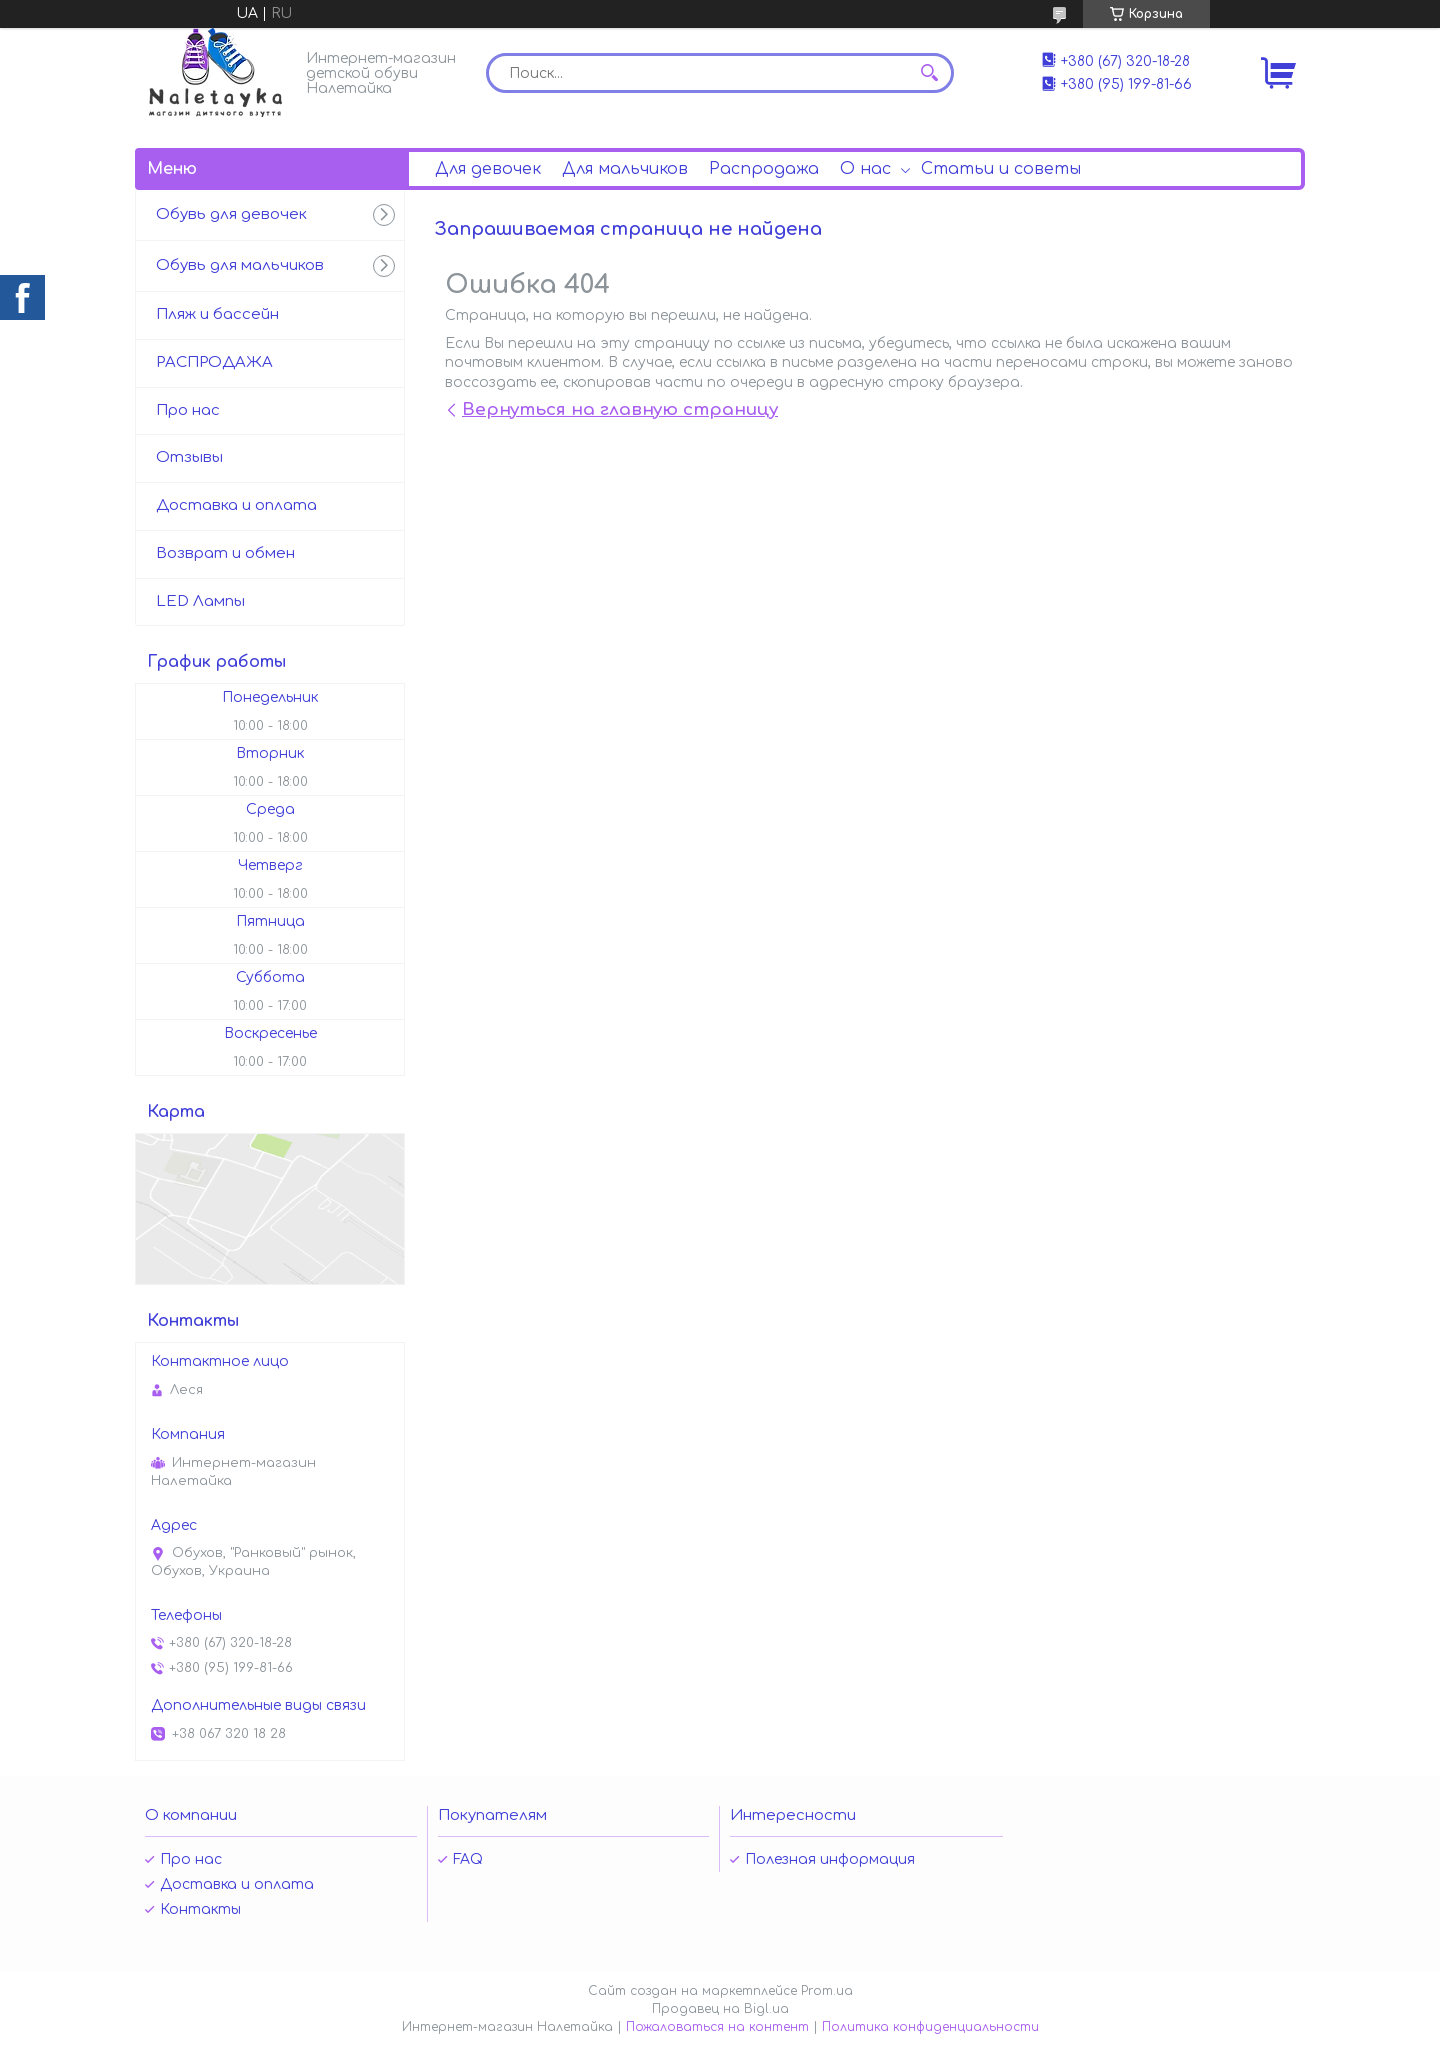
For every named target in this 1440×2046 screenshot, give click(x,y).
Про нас (188, 410)
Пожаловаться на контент (717, 2027)
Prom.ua (827, 1991)
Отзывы (189, 457)
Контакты (200, 1909)
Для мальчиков (625, 169)
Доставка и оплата (236, 505)
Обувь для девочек (231, 214)
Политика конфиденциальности (930, 2027)
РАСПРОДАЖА (214, 362)
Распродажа (764, 169)
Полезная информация (830, 1859)
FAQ (468, 1859)
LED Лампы (200, 601)
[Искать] (929, 73)
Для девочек (488, 169)
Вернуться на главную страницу (620, 409)
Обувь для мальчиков (240, 265)
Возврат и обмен (225, 553)
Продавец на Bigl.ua (720, 2009)
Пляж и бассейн (217, 314)
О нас (865, 169)
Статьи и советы (1001, 169)
